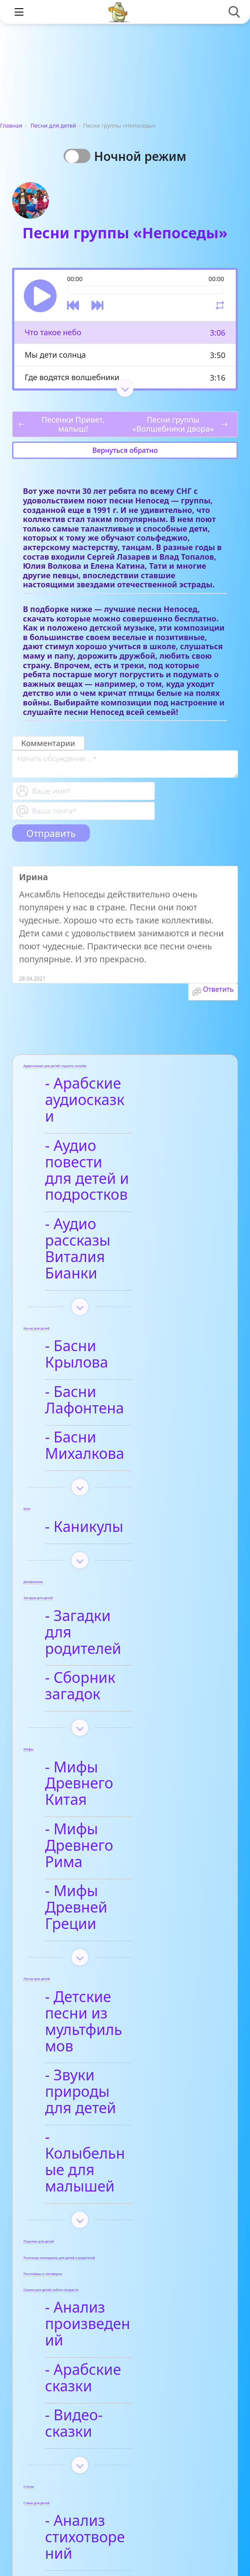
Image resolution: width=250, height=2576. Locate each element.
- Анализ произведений (104, 2038)
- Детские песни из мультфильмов (119, 1808)
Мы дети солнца (55, 354)
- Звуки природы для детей (112, 1854)
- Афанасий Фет (108, 2239)
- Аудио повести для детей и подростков (109, 1146)
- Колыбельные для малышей (122, 1900)
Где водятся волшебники (72, 377)
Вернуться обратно (124, 450)
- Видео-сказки (105, 2104)
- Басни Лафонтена (120, 1310)
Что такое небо (53, 332)
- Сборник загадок (118, 1547)
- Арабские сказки (116, 2075)
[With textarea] (125, 764)
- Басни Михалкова (120, 1339)
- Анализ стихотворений (106, 2201)
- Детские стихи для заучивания (123, 2276)
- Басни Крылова (112, 1281)
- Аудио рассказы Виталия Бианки (113, 1200)
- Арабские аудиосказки (97, 1092)
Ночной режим (143, 156)
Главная (11, 125)
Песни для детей (53, 125)
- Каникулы (92, 1412)
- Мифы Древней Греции (112, 1719)
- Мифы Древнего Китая (115, 1628)
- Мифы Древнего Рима (115, 1673)
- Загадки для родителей (101, 1510)
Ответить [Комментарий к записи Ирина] (218, 989)
